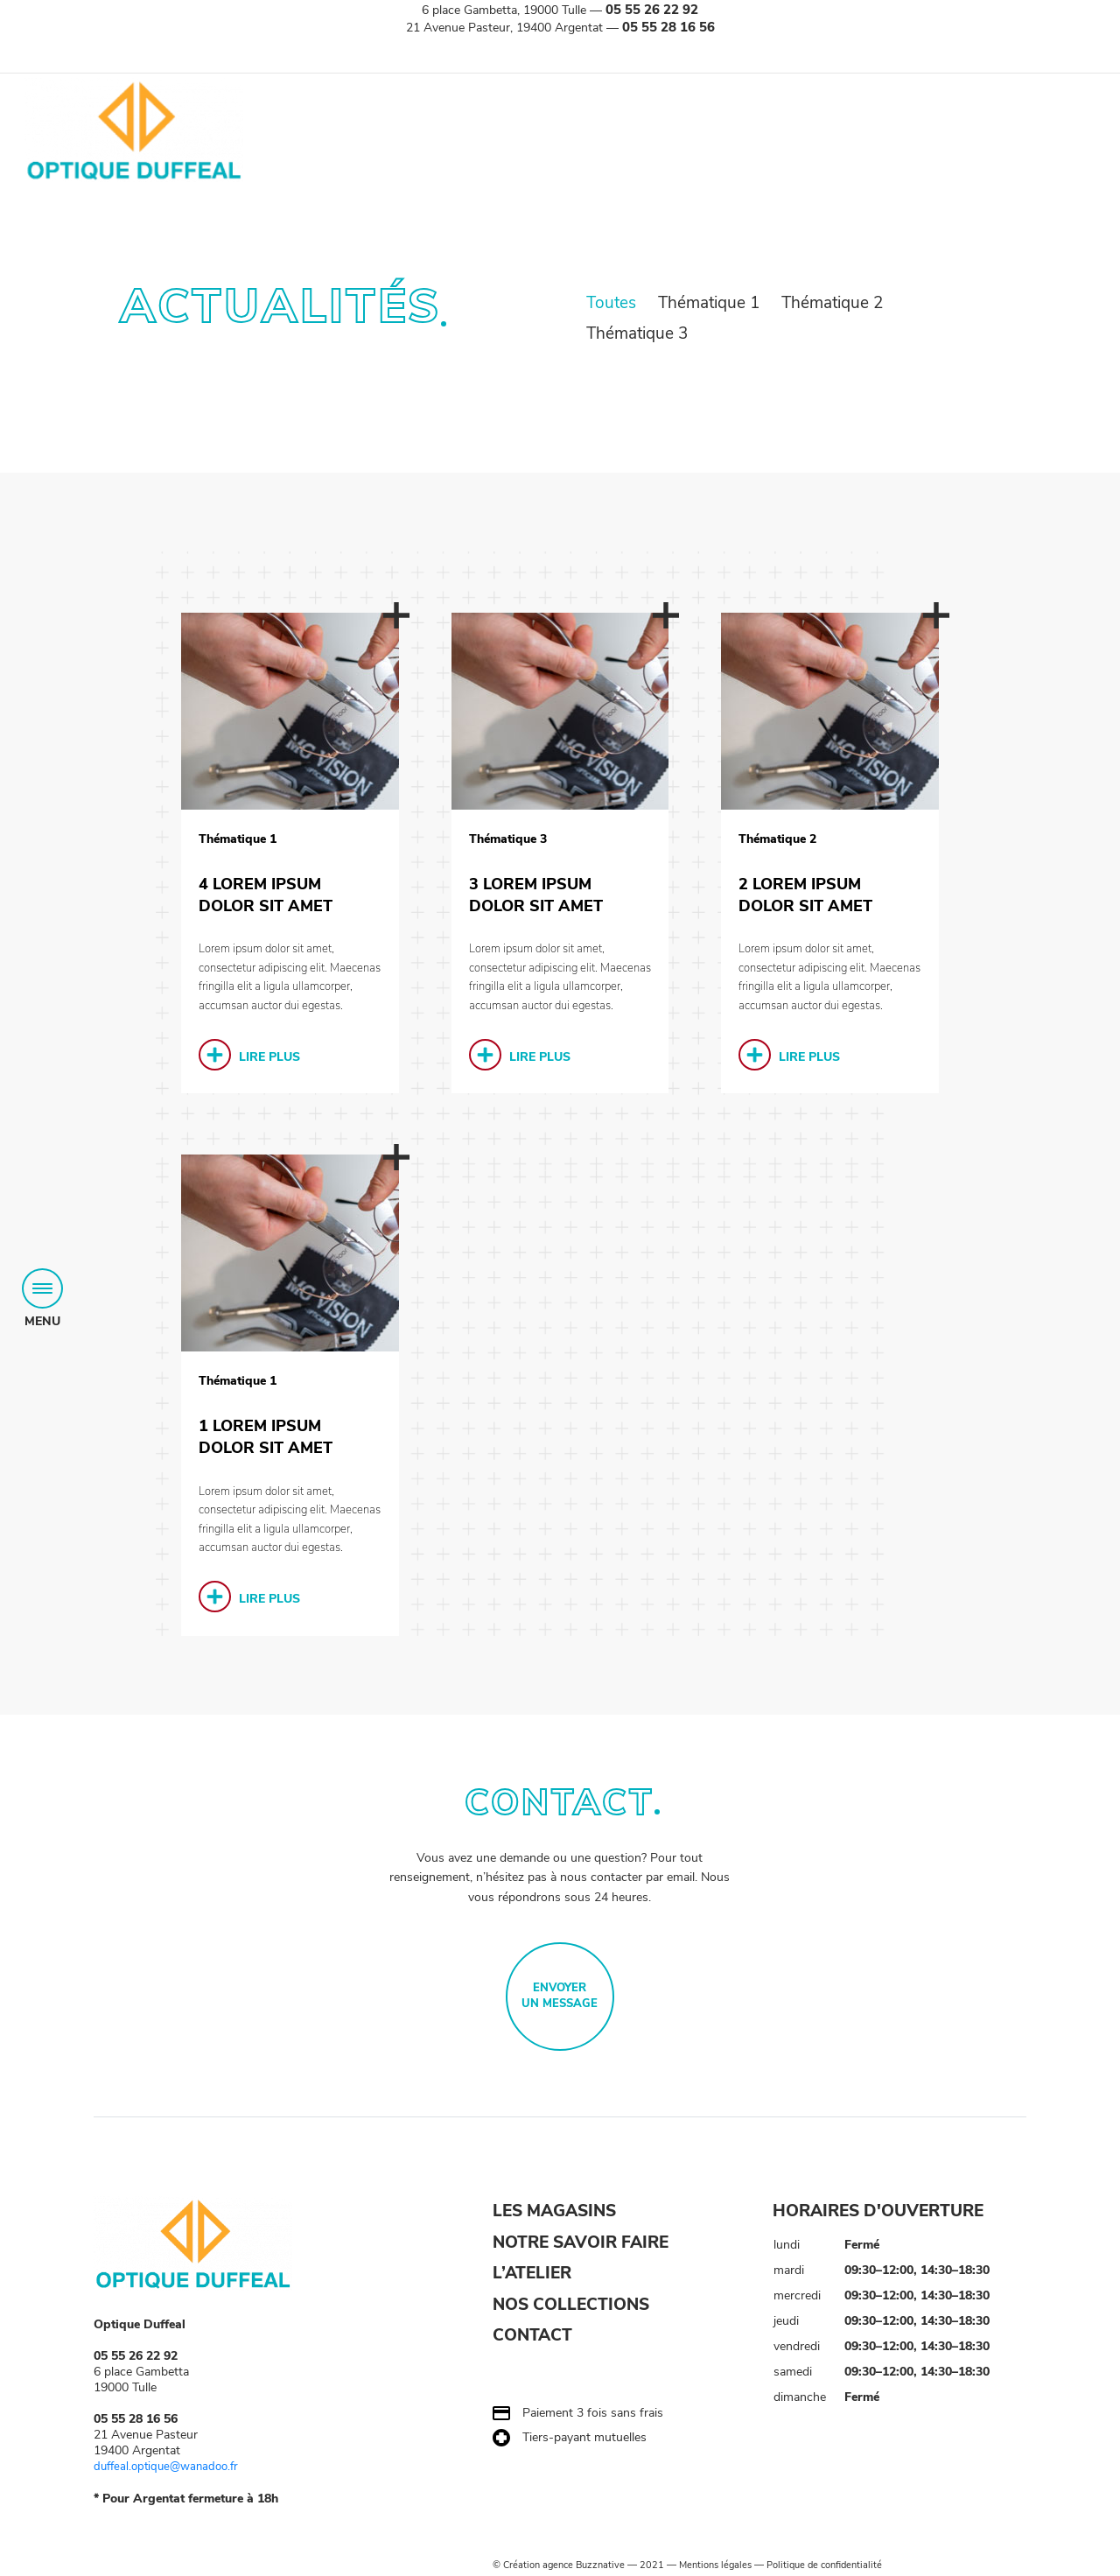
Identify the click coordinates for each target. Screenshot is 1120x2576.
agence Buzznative (583, 2565)
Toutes (613, 302)
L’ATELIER (532, 2275)
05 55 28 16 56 (668, 27)
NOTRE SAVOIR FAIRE (580, 2243)
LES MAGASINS (554, 2212)
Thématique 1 (711, 302)
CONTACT (532, 2338)
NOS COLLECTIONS (571, 2306)
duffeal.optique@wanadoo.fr (171, 2467)
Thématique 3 (637, 334)
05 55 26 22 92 (652, 9)
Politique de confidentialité (824, 2565)
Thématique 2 (832, 302)
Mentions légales (715, 2565)
